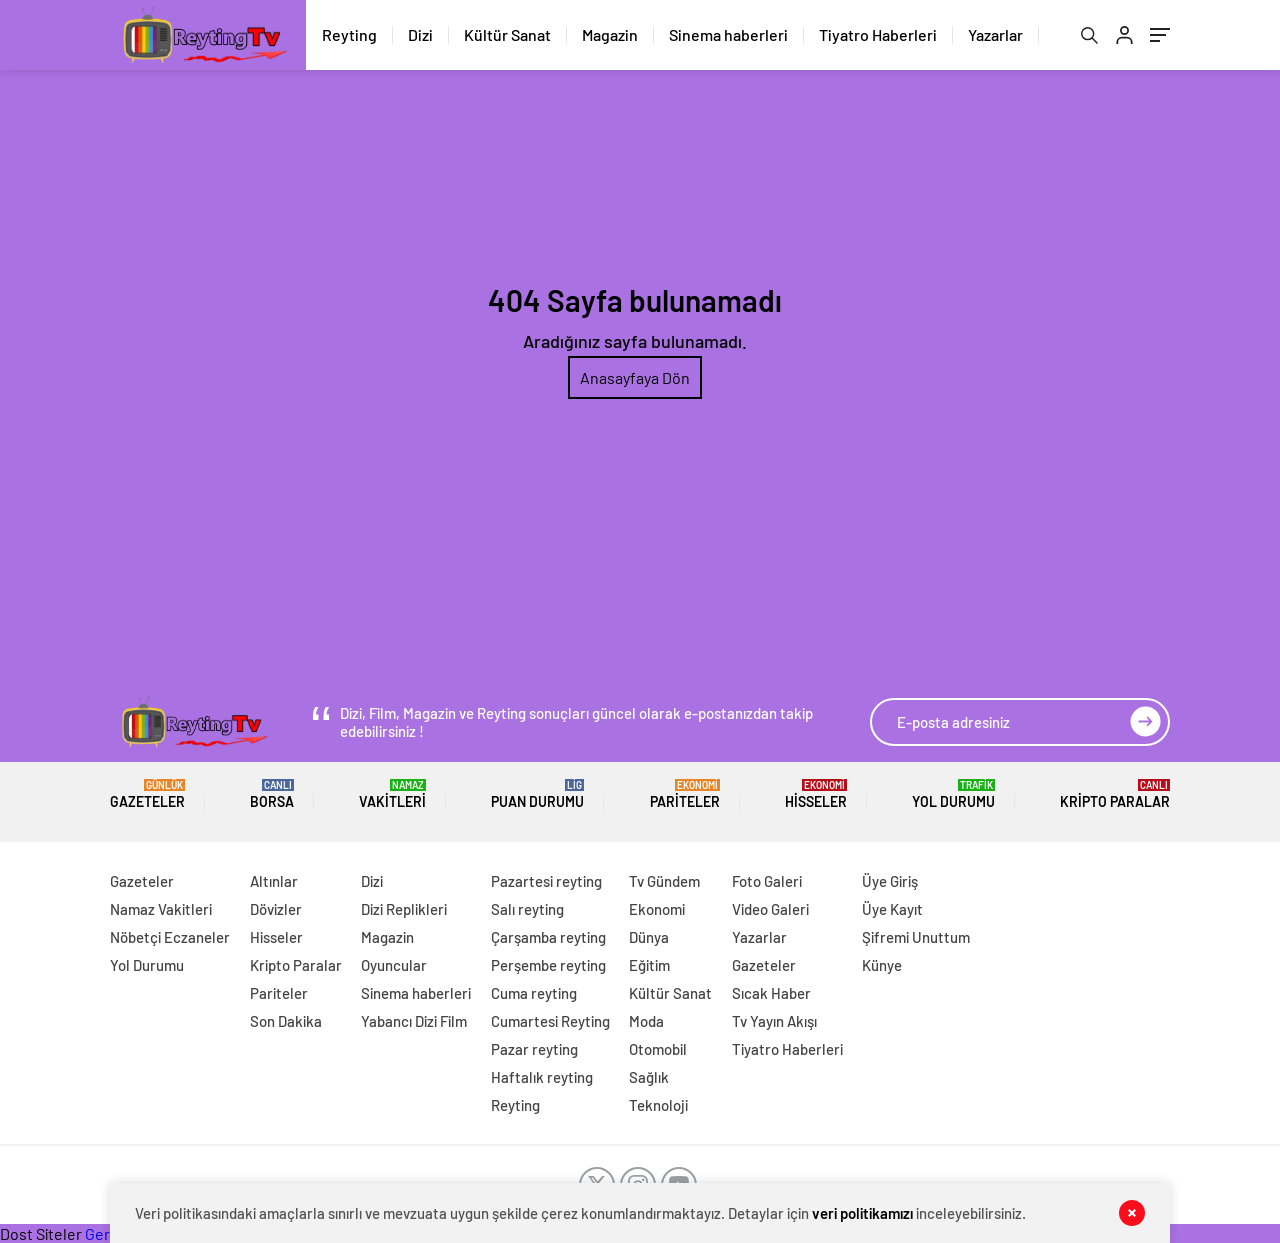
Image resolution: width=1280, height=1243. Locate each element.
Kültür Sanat (507, 34)
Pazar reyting (534, 1049)
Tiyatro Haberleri (878, 34)
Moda (646, 1021)
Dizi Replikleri (404, 909)
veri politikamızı (862, 1213)
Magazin (610, 34)
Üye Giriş (890, 881)
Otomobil (658, 1049)
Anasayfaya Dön (635, 377)
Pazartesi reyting (546, 881)
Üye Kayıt (892, 909)
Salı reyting (527, 909)
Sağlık (649, 1077)
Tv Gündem (664, 881)
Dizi (420, 34)
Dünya (649, 937)
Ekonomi (657, 909)
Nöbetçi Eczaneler (170, 937)
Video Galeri (770, 909)
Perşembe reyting (548, 965)
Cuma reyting (534, 993)
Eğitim (649, 965)
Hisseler (816, 794)
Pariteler (685, 794)
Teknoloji (658, 1105)
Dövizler (276, 909)
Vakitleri (392, 794)
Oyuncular (394, 965)
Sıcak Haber (771, 993)
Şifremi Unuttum (916, 937)
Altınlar (274, 881)
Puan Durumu (537, 794)
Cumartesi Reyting (550, 1021)
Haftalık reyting (542, 1077)
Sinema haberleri (728, 34)
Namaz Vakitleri (161, 909)
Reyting (349, 34)
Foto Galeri (767, 881)
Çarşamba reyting (548, 937)
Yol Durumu (953, 794)
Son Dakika (286, 1021)
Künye (882, 965)
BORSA (272, 794)
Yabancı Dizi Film (414, 1021)
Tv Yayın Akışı (774, 1021)
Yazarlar (995, 34)
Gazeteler (147, 794)
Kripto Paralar (1115, 794)
